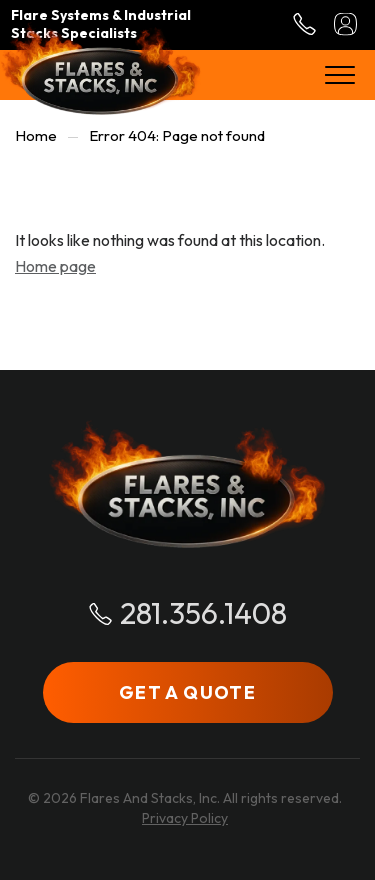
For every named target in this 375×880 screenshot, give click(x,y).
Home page (55, 266)
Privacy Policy (185, 818)
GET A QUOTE (187, 692)
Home (36, 135)
